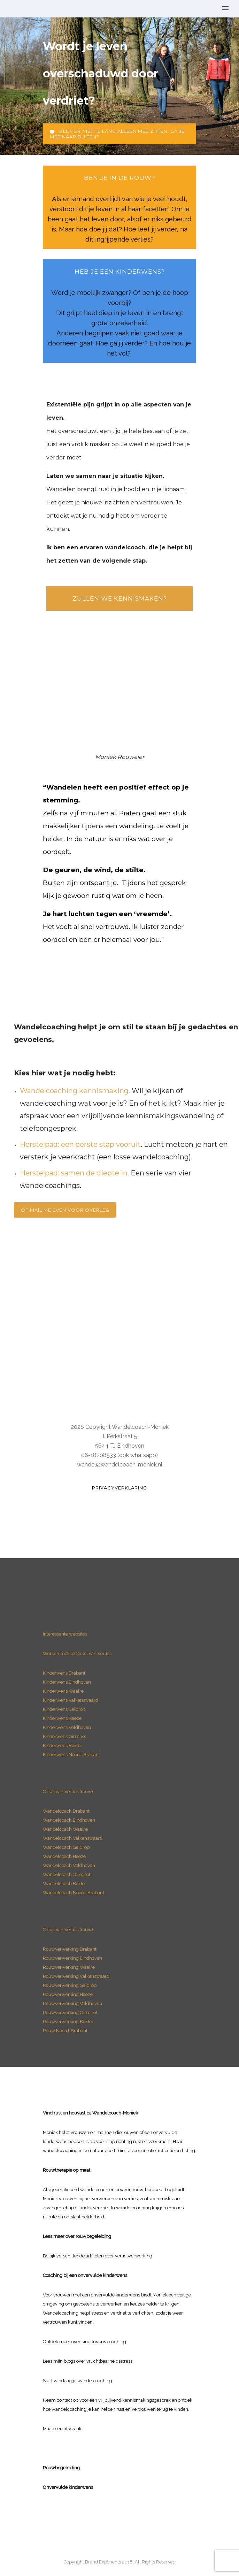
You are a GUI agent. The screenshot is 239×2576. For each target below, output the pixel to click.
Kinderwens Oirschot (64, 1736)
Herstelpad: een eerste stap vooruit (80, 1144)
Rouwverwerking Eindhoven (72, 1958)
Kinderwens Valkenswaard (70, 1700)
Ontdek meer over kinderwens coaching (84, 2341)
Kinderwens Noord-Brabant (71, 1754)
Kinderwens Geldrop (64, 1709)
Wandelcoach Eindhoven (69, 1820)
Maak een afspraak (62, 2428)
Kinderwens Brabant (64, 1673)
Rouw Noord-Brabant (65, 2030)
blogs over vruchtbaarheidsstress (98, 2361)
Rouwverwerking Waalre (69, 1967)
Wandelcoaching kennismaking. (75, 1091)
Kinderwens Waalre (63, 1691)
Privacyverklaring (119, 1488)
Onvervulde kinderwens (68, 2487)
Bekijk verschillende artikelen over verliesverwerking (97, 2255)
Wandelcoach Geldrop (66, 1847)
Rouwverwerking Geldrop (70, 1985)
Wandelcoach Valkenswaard (72, 1838)
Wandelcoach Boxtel (64, 1883)
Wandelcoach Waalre (65, 1829)
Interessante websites (65, 1634)
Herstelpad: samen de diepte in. (74, 1173)
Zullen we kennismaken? (119, 598)
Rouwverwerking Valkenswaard (76, 1976)
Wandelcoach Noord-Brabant (73, 1892)
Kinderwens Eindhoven (67, 1682)
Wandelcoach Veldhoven (69, 1865)
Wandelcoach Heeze (64, 1856)
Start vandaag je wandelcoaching (77, 2380)
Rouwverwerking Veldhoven (72, 2003)
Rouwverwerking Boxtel (68, 2021)
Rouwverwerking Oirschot (70, 2012)
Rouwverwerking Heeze (68, 1994)
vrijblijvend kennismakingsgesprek (134, 2400)
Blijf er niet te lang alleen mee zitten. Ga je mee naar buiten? (117, 133)
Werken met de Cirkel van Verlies (77, 1653)
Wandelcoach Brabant (66, 1811)
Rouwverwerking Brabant (70, 1949)
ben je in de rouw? (119, 177)
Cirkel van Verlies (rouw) (68, 1791)
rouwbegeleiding (93, 2236)
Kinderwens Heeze (62, 1718)
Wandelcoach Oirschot (66, 1874)
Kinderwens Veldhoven (67, 1727)
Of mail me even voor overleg (65, 1210)
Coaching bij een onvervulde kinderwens (85, 2275)
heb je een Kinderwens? (120, 271)
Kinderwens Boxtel (63, 1745)
